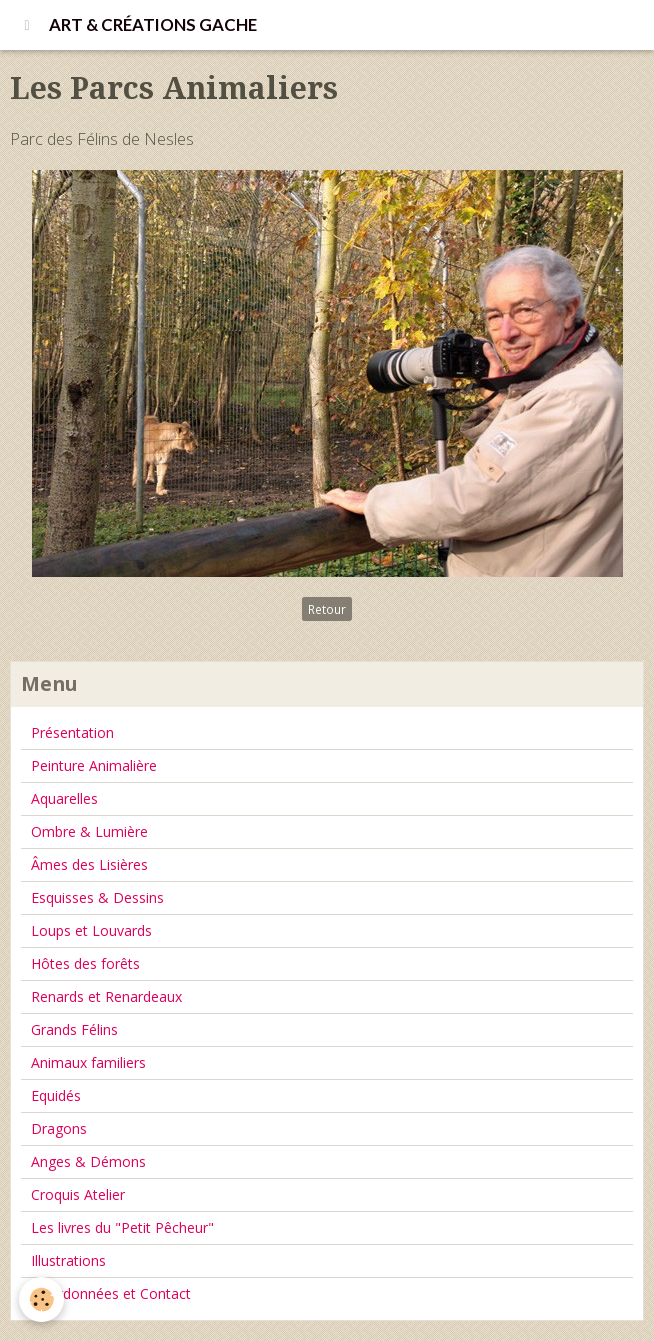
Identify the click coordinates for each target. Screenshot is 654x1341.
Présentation (72, 732)
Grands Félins (74, 1029)
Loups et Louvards (91, 930)
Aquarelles (64, 798)
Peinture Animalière (94, 765)
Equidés (56, 1095)
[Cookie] (42, 1299)
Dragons (59, 1128)
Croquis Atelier (78, 1194)
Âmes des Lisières (89, 864)
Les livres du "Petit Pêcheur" (122, 1227)
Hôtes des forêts (85, 963)
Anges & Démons (88, 1161)
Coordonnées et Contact (111, 1293)
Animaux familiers (88, 1062)
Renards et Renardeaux (106, 996)
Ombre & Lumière (89, 831)
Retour (327, 609)
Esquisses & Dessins (97, 897)
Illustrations (68, 1260)
